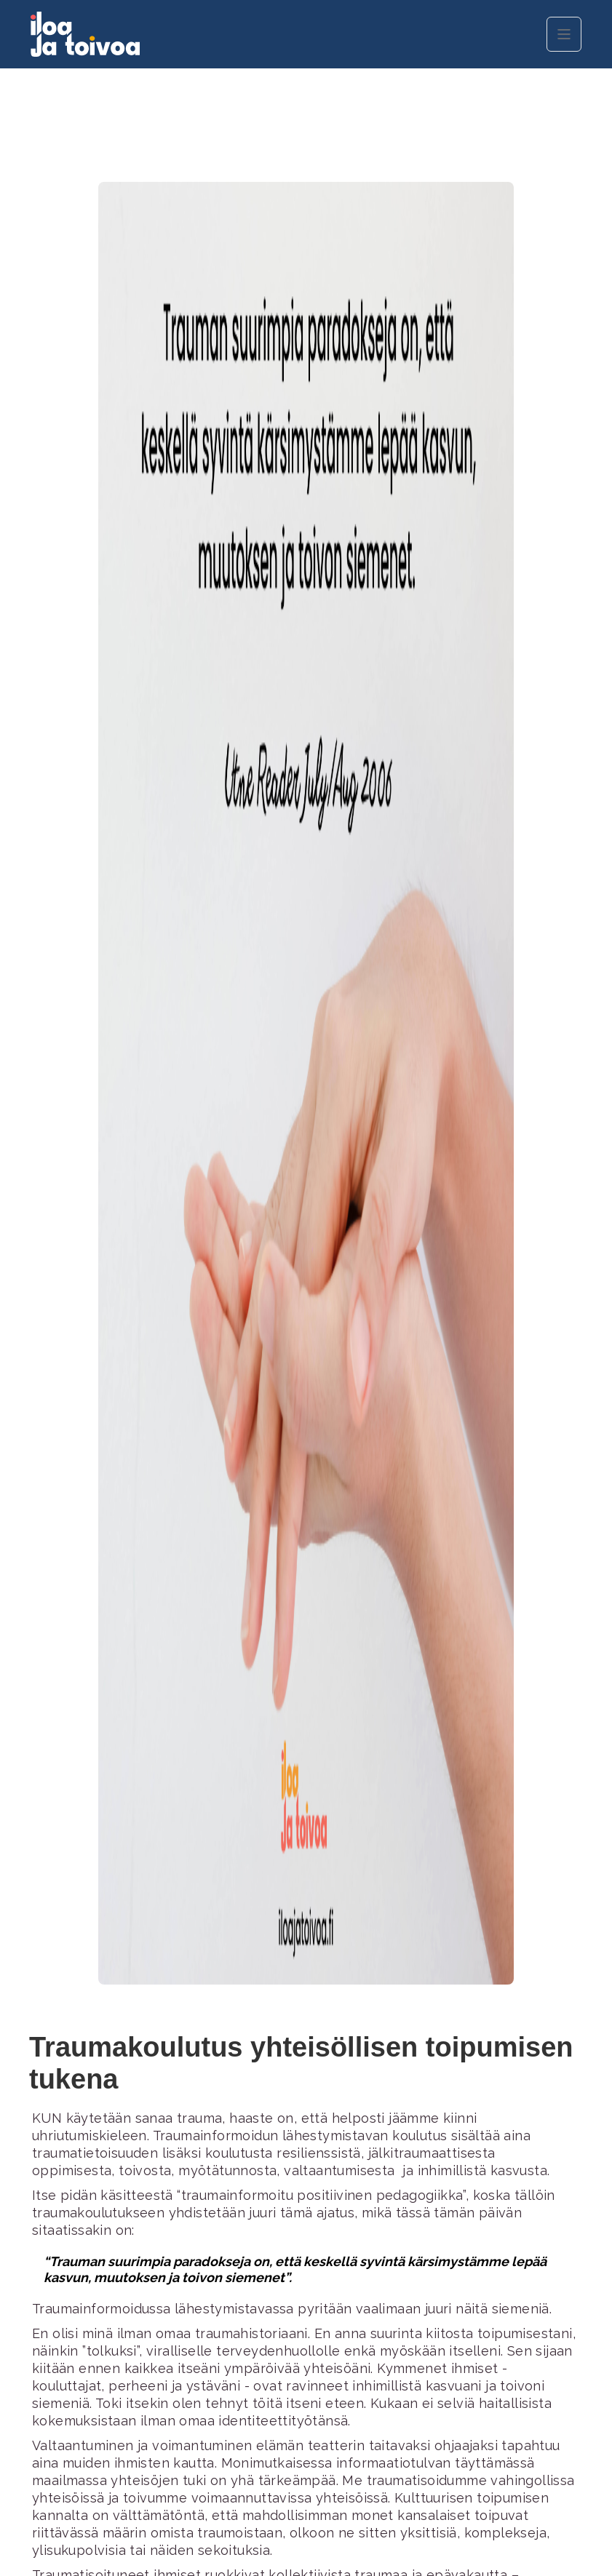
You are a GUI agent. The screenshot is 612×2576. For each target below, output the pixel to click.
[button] (564, 34)
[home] (140, 34)
